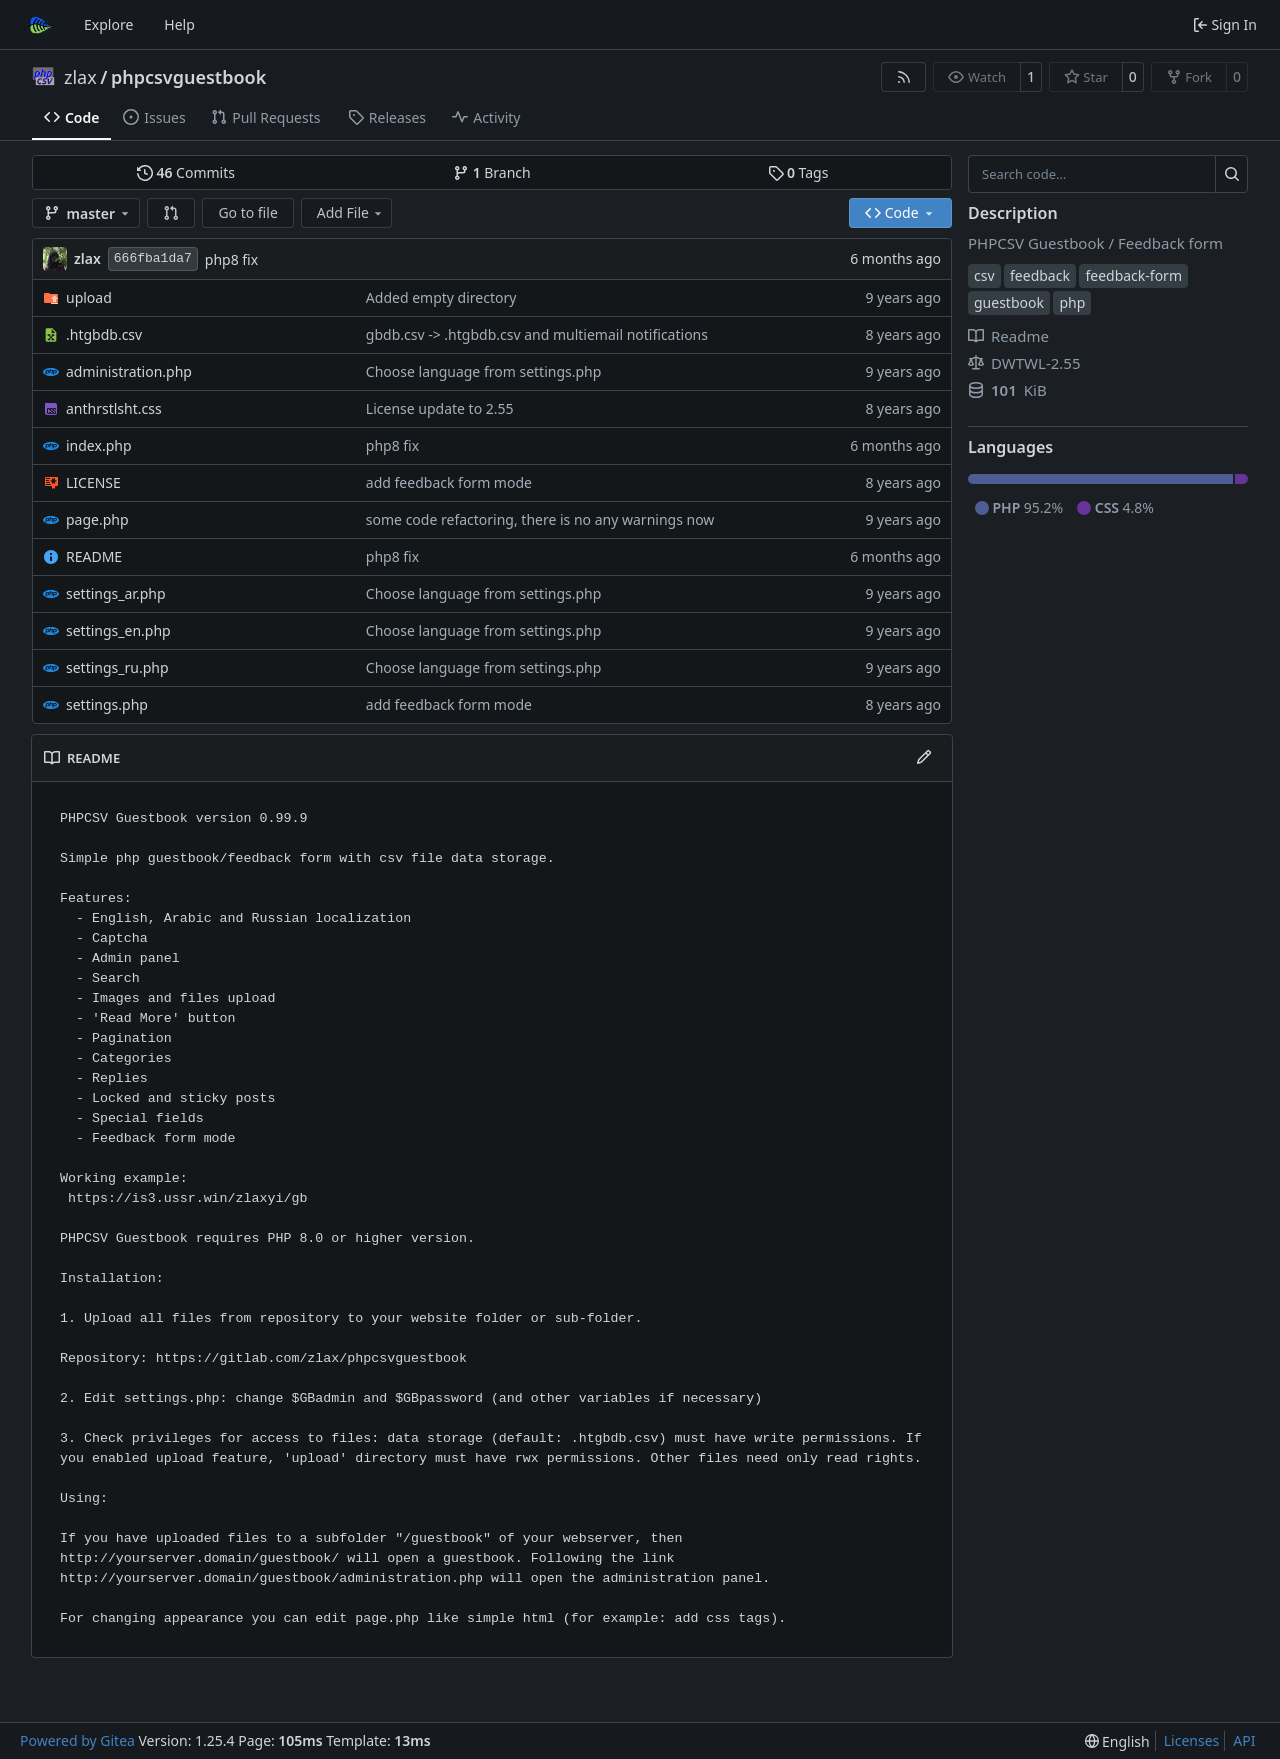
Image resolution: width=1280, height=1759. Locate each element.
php (1072, 302)
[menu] (1117, 1741)
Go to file (247, 212)
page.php (97, 519)
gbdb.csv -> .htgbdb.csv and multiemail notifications (537, 334)
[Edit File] (924, 758)
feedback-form (1133, 275)
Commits (186, 172)
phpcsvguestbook (188, 77)
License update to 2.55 (440, 408)
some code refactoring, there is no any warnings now (540, 519)
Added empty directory (441, 297)
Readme (1008, 336)
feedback (1040, 275)
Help (179, 24)
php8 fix (231, 259)
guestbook (1009, 302)
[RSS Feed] (904, 77)
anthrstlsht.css (114, 408)
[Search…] (1231, 174)
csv (984, 275)
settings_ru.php (117, 667)
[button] (171, 213)
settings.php (107, 704)
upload (89, 297)
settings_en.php (118, 630)
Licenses (1192, 1740)
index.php (99, 445)
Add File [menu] (351, 212)
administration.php (129, 371)
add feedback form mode (449, 482)
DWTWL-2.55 (1024, 363)
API (1244, 1740)
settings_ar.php (116, 593)
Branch (492, 172)
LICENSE (93, 482)
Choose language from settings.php (484, 371)
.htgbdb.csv (104, 334)
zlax (80, 77)
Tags (798, 172)
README (94, 556)
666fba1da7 (153, 258)
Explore (108, 24)
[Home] (38, 25)
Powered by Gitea (77, 1740)
